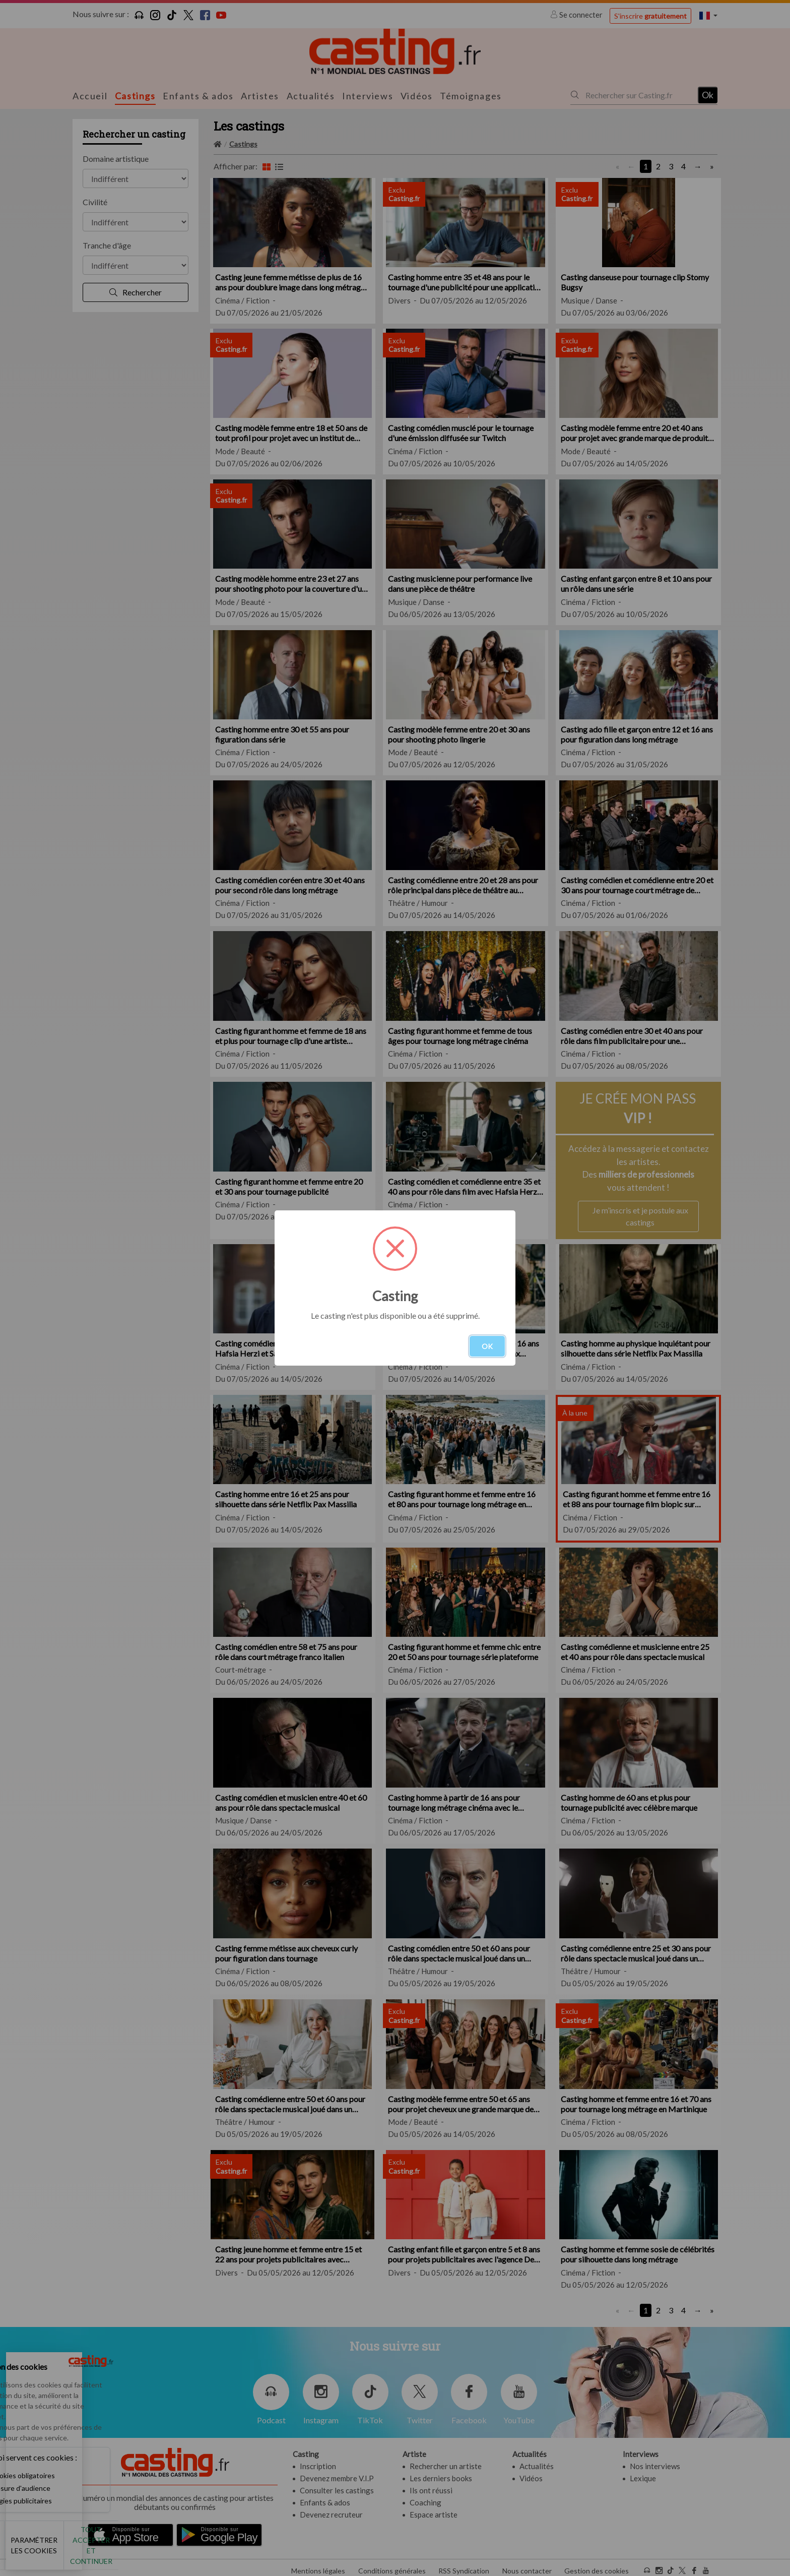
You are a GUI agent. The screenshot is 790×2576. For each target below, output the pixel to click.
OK (487, 1346)
